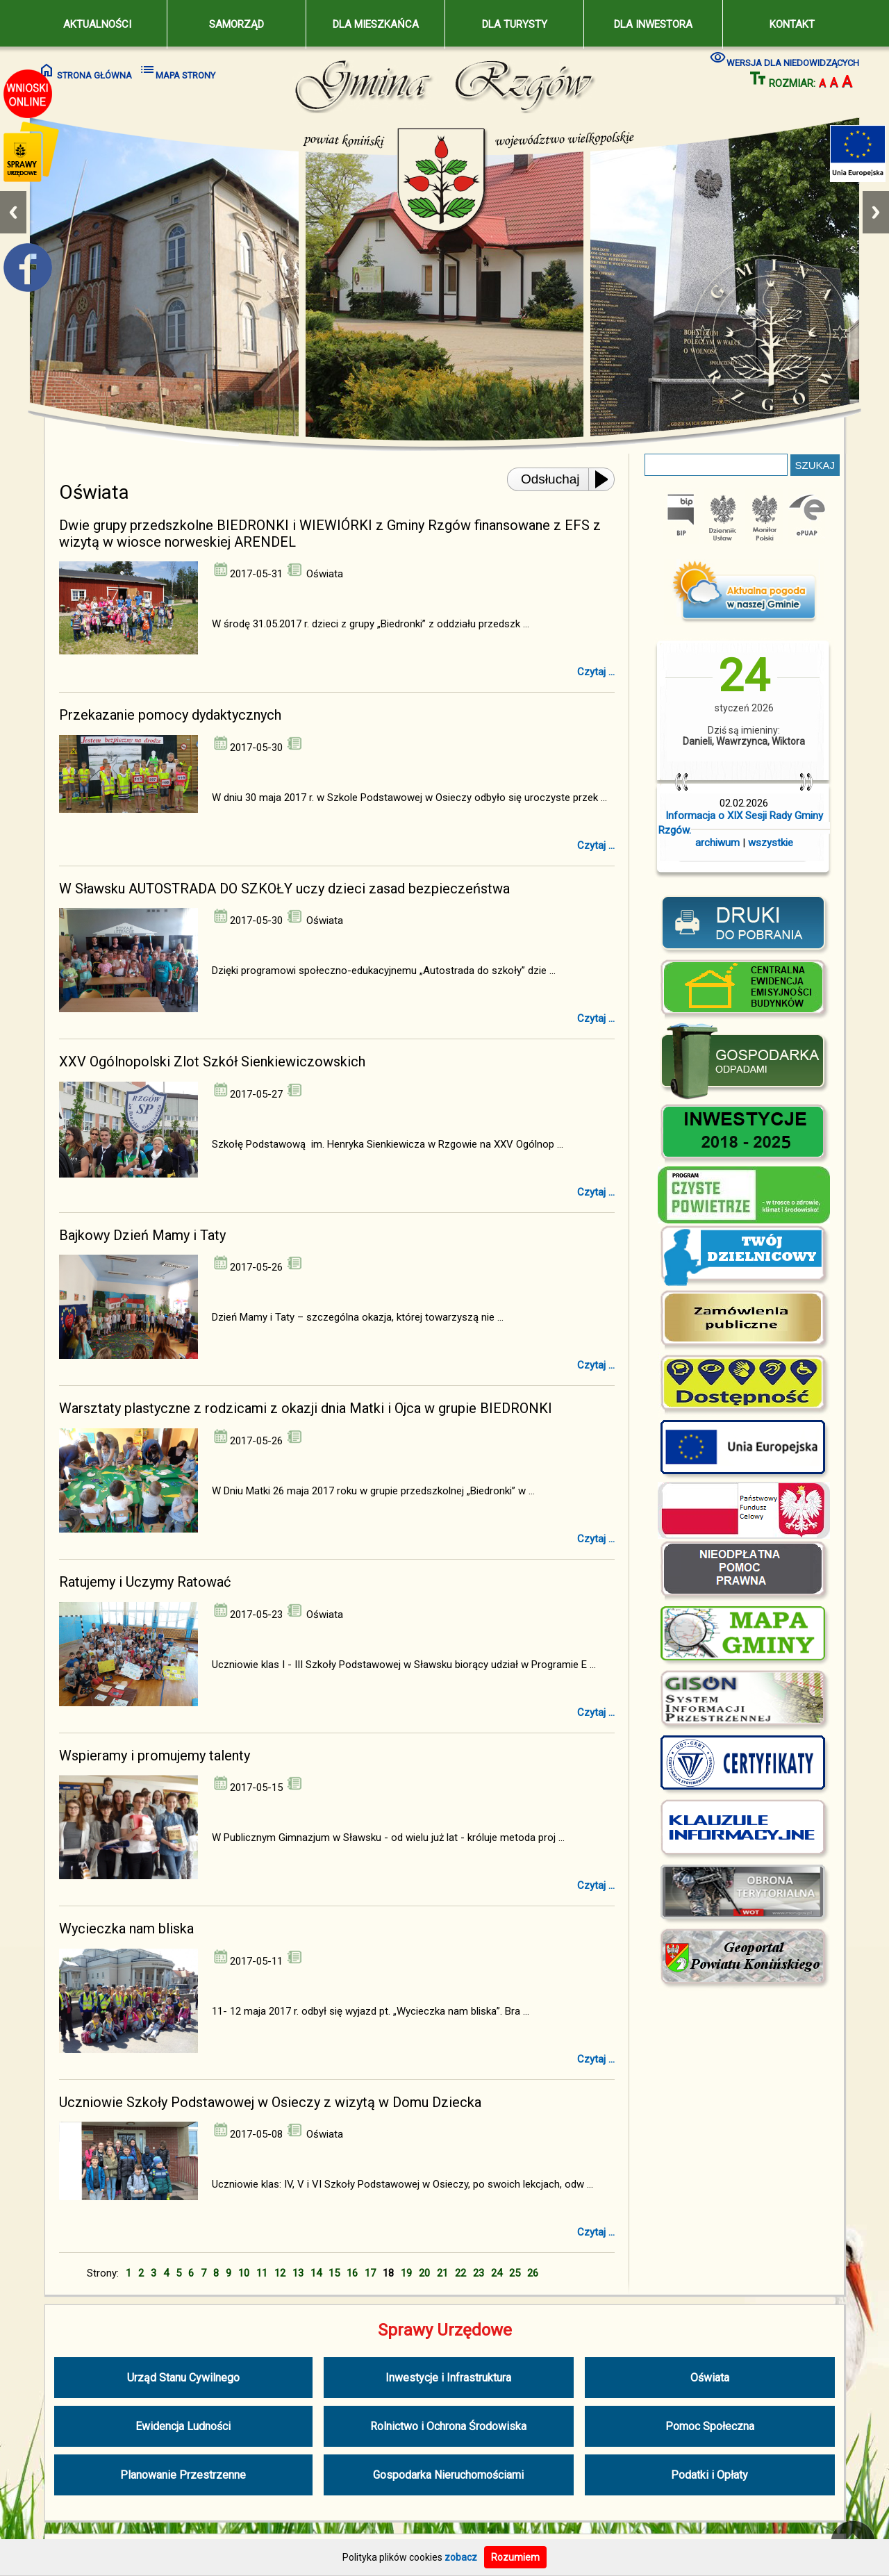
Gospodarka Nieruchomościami (448, 2475)
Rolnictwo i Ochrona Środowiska (448, 2426)
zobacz (460, 2557)
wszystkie (770, 842)
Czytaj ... (596, 672)
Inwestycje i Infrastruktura (448, 2377)
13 (298, 2273)
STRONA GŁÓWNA (85, 70)
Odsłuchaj (550, 479)
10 (243, 2273)
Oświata (709, 2377)
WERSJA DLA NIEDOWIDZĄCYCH (784, 58)
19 (406, 2273)
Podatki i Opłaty (709, 2475)
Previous (13, 212)
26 (532, 2273)
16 (352, 2273)
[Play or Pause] (605, 479)
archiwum (717, 842)
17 (370, 2273)
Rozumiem (515, 2557)
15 (334, 2273)
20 (424, 2273)
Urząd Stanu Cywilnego (183, 2377)
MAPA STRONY (177, 70)
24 (496, 2273)
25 (514, 2273)
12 (279, 2273)
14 (316, 2273)
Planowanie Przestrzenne (183, 2475)
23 (478, 2273)
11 (261, 2273)
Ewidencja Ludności (183, 2426)
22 (460, 2273)
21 (442, 2273)
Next (876, 212)
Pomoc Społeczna (709, 2426)
